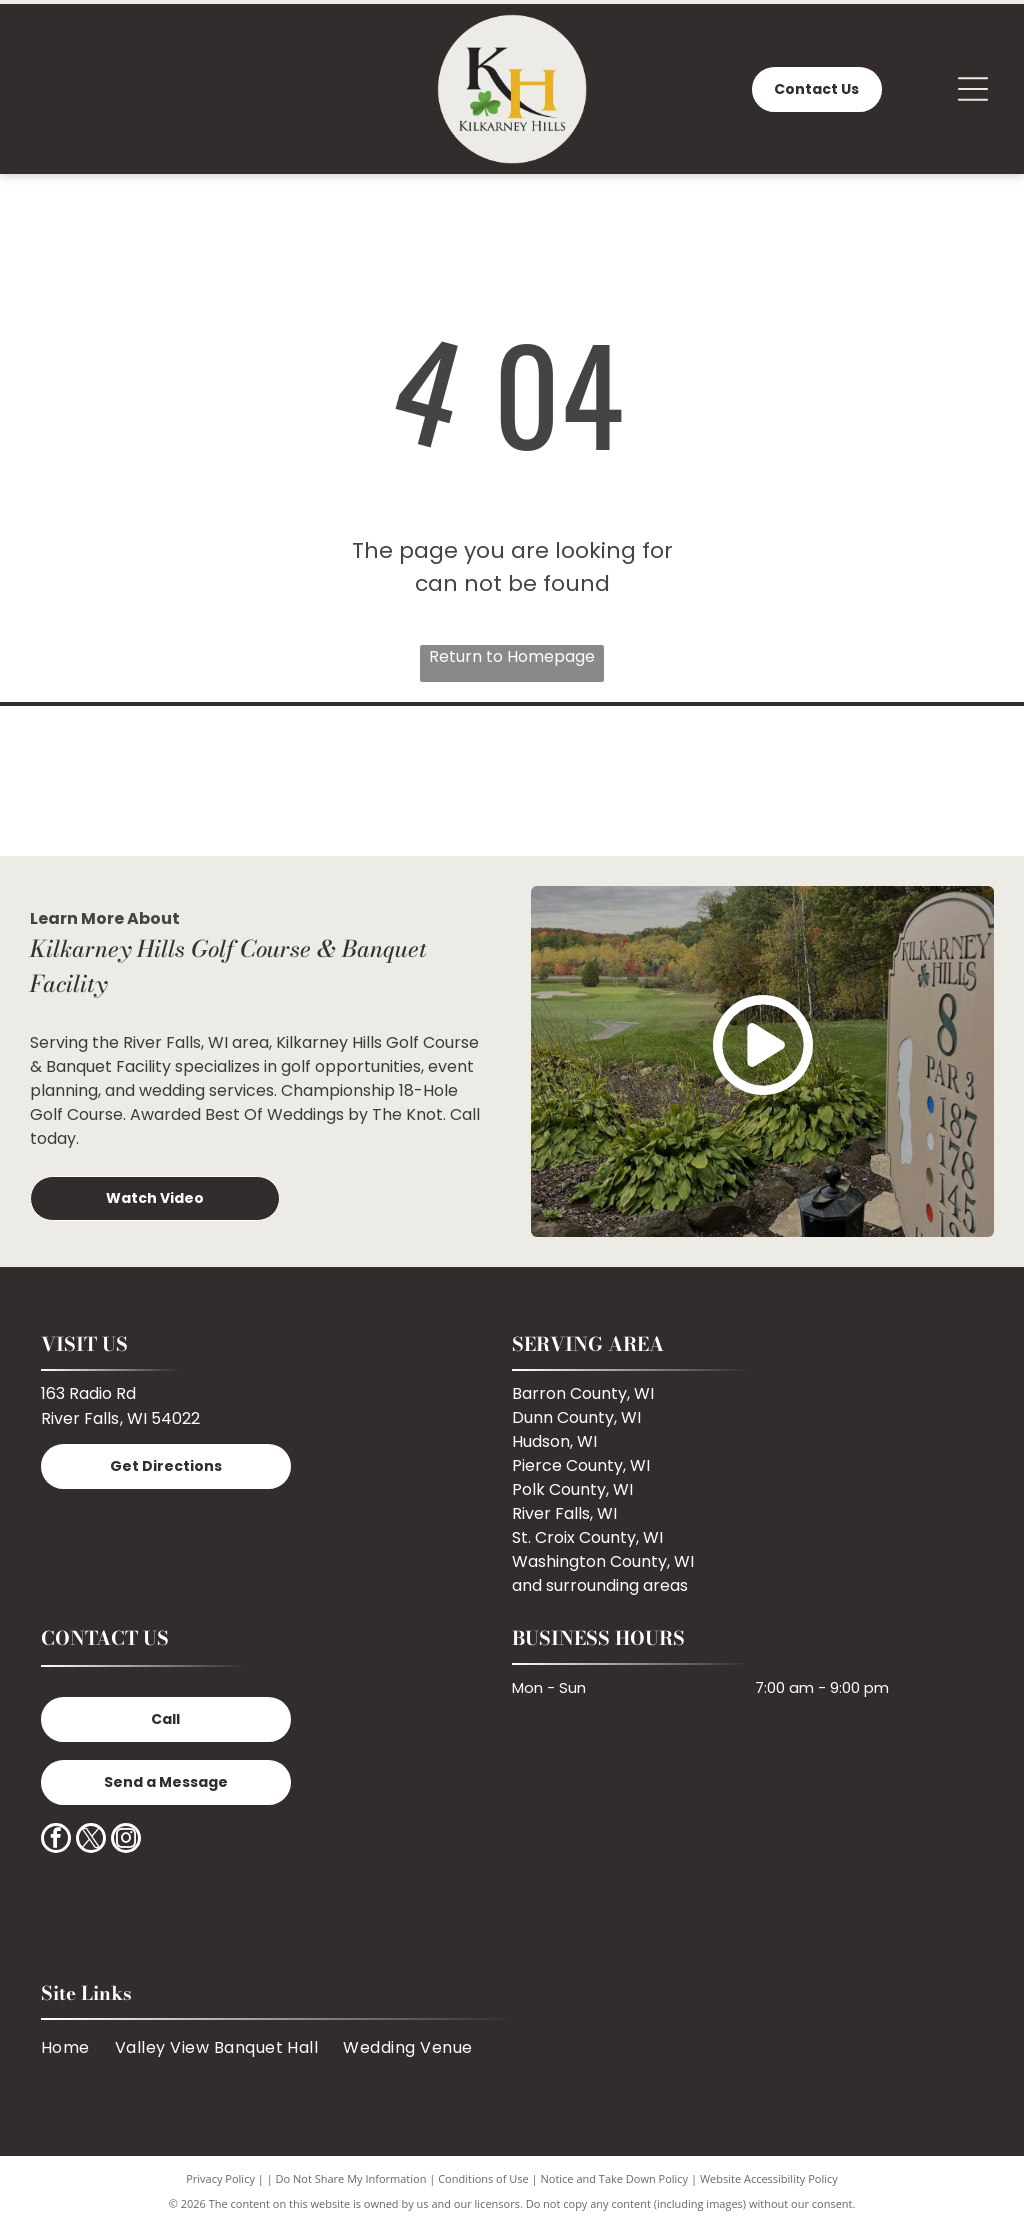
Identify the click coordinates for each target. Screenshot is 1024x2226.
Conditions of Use (483, 2178)
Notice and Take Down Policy (615, 2178)
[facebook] (56, 1840)
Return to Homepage (512, 656)
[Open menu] (973, 89)
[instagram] (126, 1840)
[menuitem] (78, 2047)
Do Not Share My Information (351, 2178)
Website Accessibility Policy (769, 2178)
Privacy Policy (220, 2178)
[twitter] (91, 1840)
